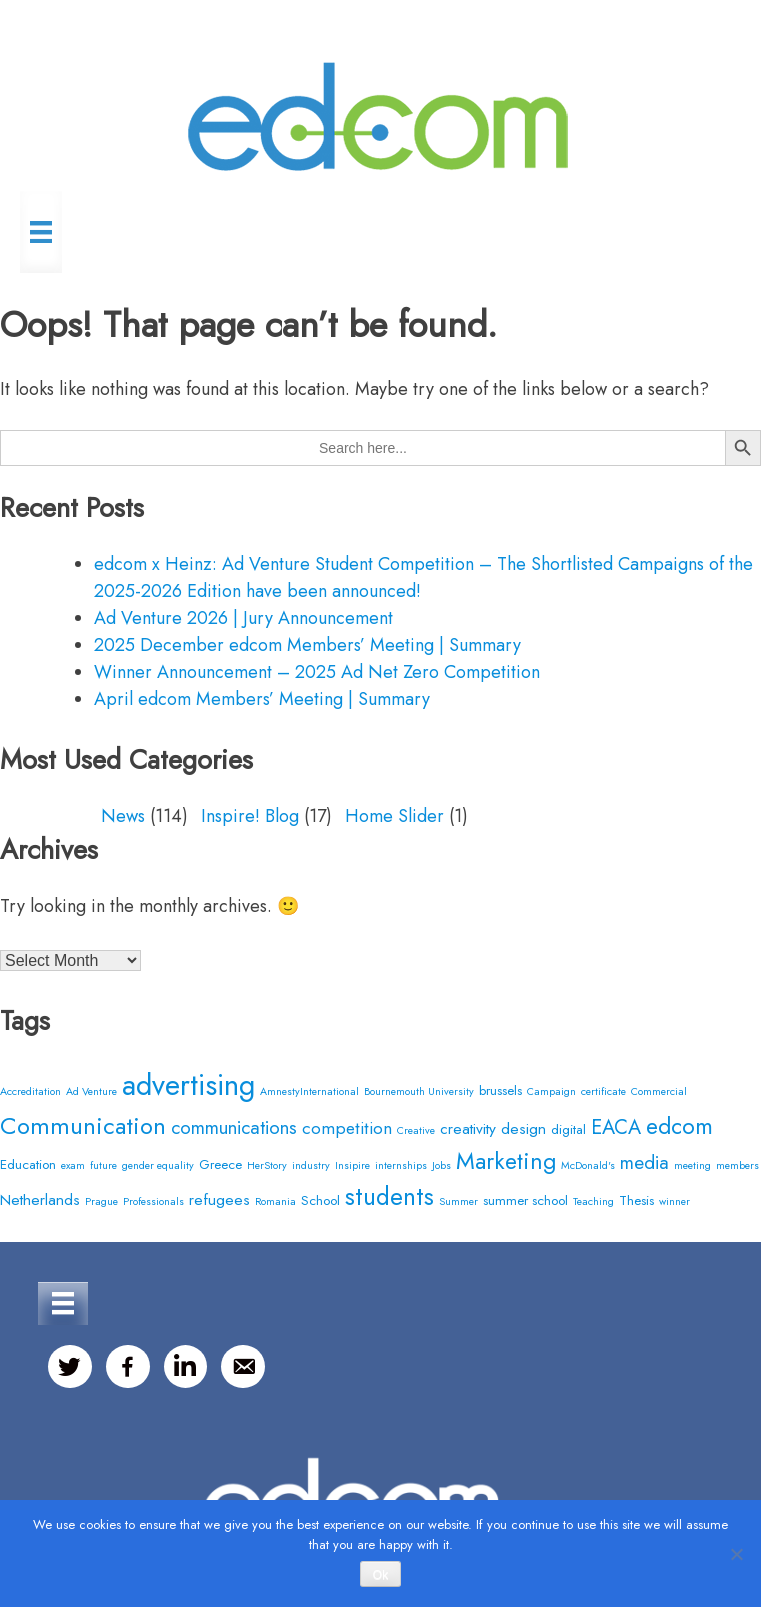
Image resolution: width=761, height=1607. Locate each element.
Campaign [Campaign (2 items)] (551, 1091)
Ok (380, 1575)
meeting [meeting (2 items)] (692, 1165)
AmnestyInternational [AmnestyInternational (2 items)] (309, 1091)
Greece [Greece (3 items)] (220, 1164)
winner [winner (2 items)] (674, 1201)
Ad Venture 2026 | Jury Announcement (243, 618)
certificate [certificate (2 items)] (603, 1091)
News (123, 816)
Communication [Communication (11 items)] (83, 1125)
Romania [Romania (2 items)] (275, 1201)
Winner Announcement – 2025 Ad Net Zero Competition (317, 672)
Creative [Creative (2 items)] (416, 1130)
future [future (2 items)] (103, 1165)
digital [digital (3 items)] (568, 1129)
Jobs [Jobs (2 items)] (441, 1165)
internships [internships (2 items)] (401, 1165)
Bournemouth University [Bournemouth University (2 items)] (419, 1091)
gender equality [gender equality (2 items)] (158, 1165)
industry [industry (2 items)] (311, 1165)
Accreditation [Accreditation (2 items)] (30, 1091)
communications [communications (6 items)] (234, 1127)
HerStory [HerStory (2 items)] (267, 1165)
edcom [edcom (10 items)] (679, 1126)
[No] (736, 1554)
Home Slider (394, 816)
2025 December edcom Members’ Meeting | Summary (307, 645)
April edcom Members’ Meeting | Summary (262, 699)
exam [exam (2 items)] (73, 1165)
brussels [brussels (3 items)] (500, 1090)
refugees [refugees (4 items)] (219, 1199)
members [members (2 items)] (737, 1165)
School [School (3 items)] (320, 1200)
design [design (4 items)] (523, 1128)
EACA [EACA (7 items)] (616, 1127)
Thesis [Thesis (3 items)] (636, 1200)
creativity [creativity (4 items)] (468, 1128)
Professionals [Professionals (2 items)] (153, 1201)
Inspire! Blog (250, 816)
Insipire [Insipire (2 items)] (352, 1165)
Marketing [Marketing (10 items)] (506, 1161)
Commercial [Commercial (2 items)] (659, 1091)
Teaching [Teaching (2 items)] (593, 1201)
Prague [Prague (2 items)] (101, 1201)
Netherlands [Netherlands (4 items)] (40, 1199)
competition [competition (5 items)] (347, 1127)
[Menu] (41, 232)
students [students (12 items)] (389, 1196)
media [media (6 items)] (644, 1162)
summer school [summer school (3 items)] (525, 1200)
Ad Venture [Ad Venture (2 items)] (91, 1091)
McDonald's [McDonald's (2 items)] (588, 1165)
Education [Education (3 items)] (28, 1164)
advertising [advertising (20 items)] (188, 1085)
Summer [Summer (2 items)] (458, 1201)
